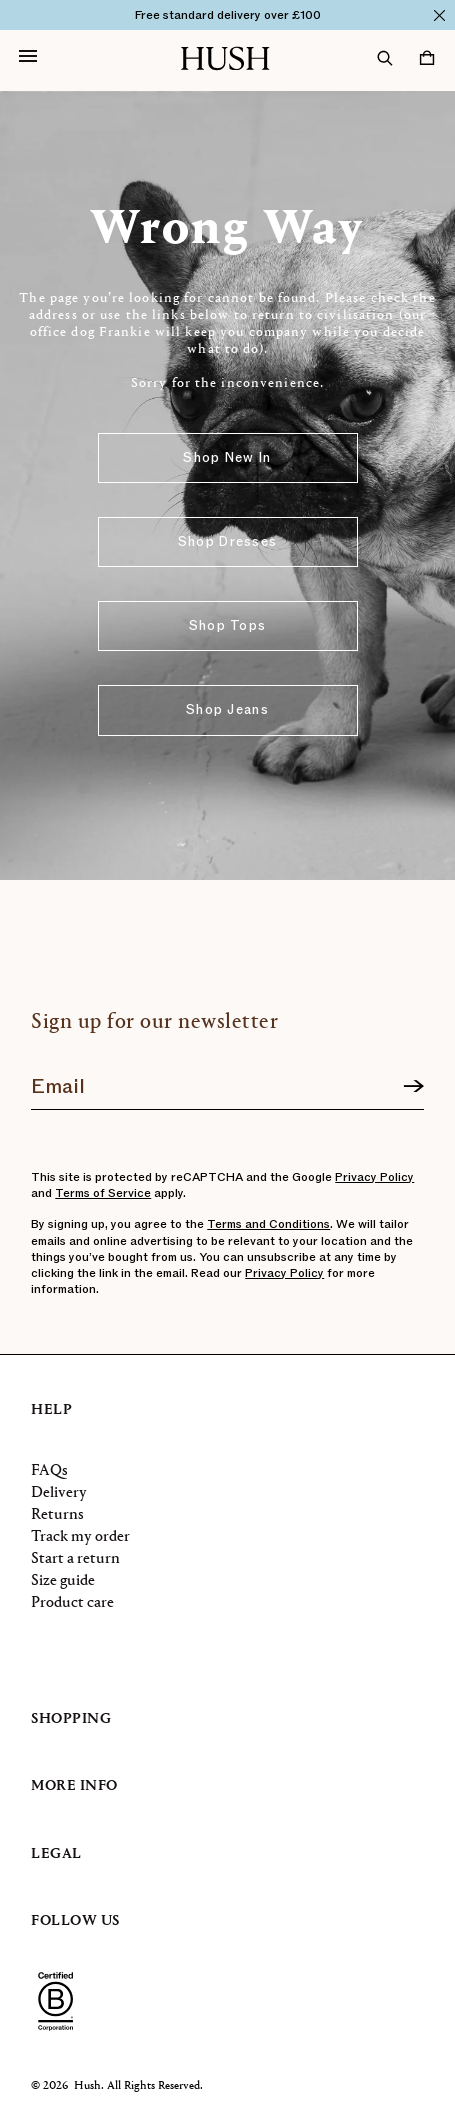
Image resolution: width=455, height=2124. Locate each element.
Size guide (63, 1581)
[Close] (439, 15)
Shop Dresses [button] (228, 542)
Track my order (80, 1537)
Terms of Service (103, 1193)
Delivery (59, 1493)
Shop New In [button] (227, 458)
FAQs (49, 1471)
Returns (57, 1515)
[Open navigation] (28, 58)
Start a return (75, 1559)
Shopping (71, 1719)
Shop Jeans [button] (227, 710)
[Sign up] (413, 1087)
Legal (56, 1854)
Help (51, 1410)
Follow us (75, 1921)
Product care (72, 1603)
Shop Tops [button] (228, 626)
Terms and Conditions (268, 1224)
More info (74, 1786)
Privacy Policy (374, 1177)
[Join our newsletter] (227, 1079)
